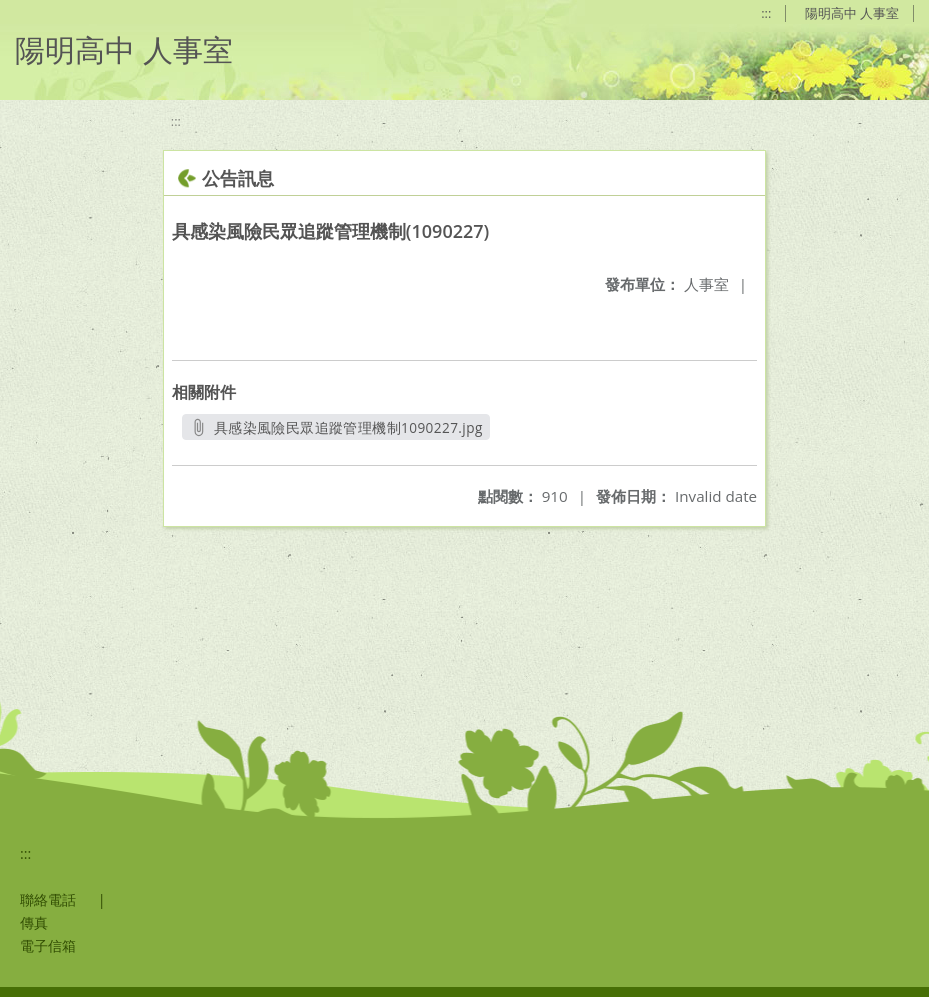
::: (766, 13)
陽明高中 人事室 (852, 13)
